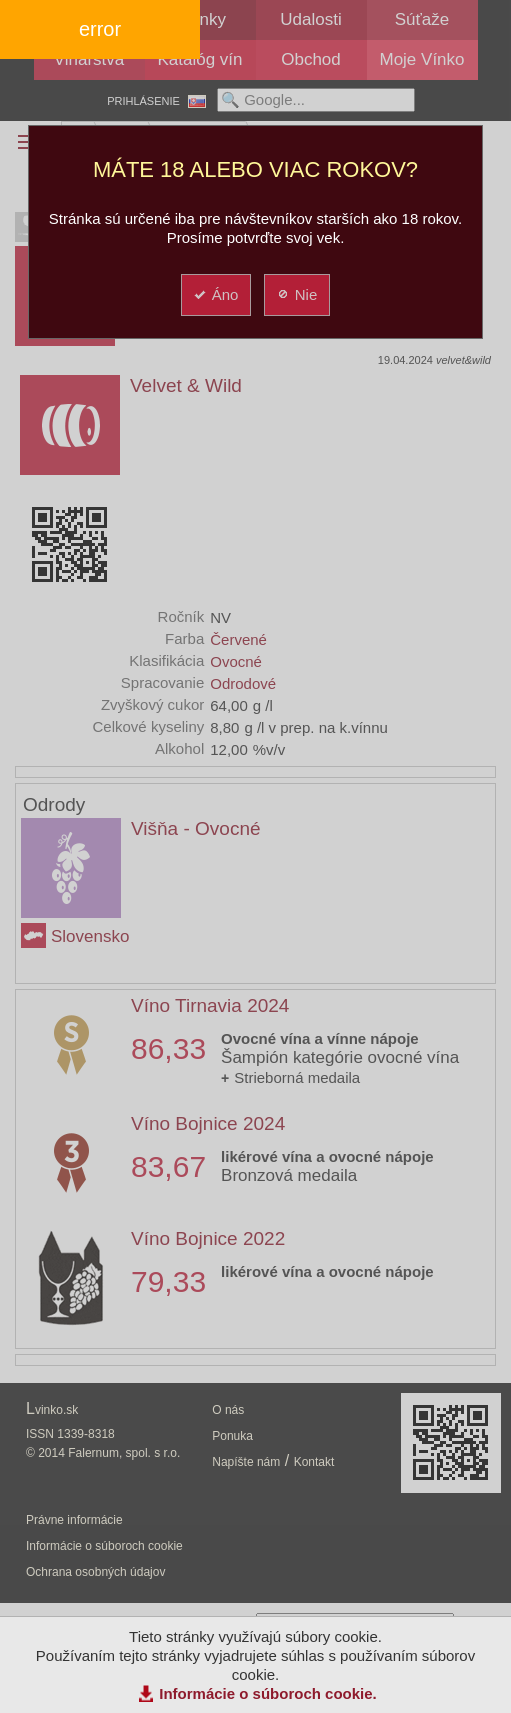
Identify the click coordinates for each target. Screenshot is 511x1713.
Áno (215, 294)
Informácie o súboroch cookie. (268, 1693)
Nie (296, 294)
